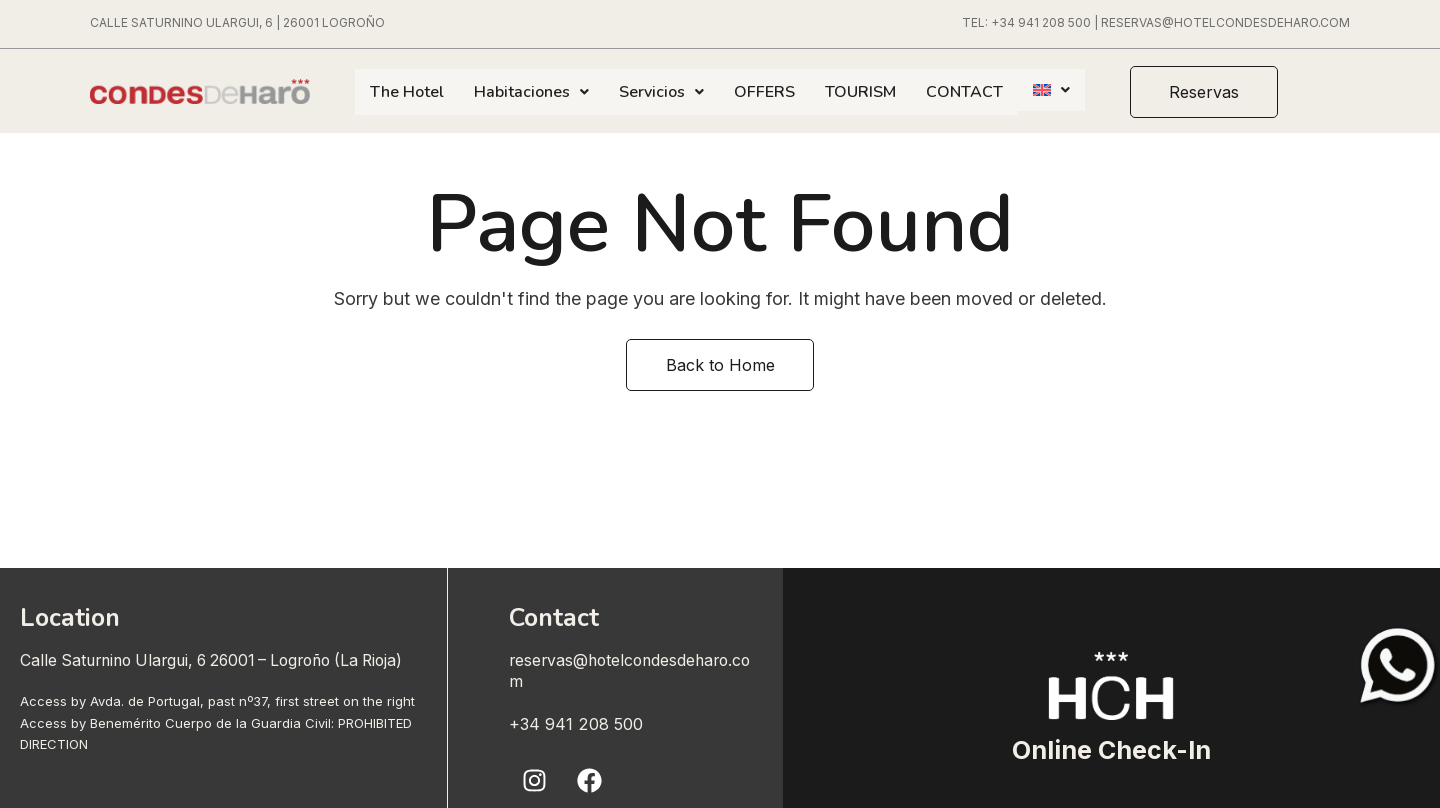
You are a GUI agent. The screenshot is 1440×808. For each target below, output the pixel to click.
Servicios (661, 92)
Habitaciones (531, 92)
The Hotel (407, 92)
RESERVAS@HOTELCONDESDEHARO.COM (1225, 22)
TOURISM (860, 92)
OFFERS (764, 92)
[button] (1214, 92)
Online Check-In (1111, 749)
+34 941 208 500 (1041, 22)
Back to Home (720, 365)
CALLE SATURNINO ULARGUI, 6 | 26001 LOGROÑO (237, 22)
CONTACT (964, 92)
